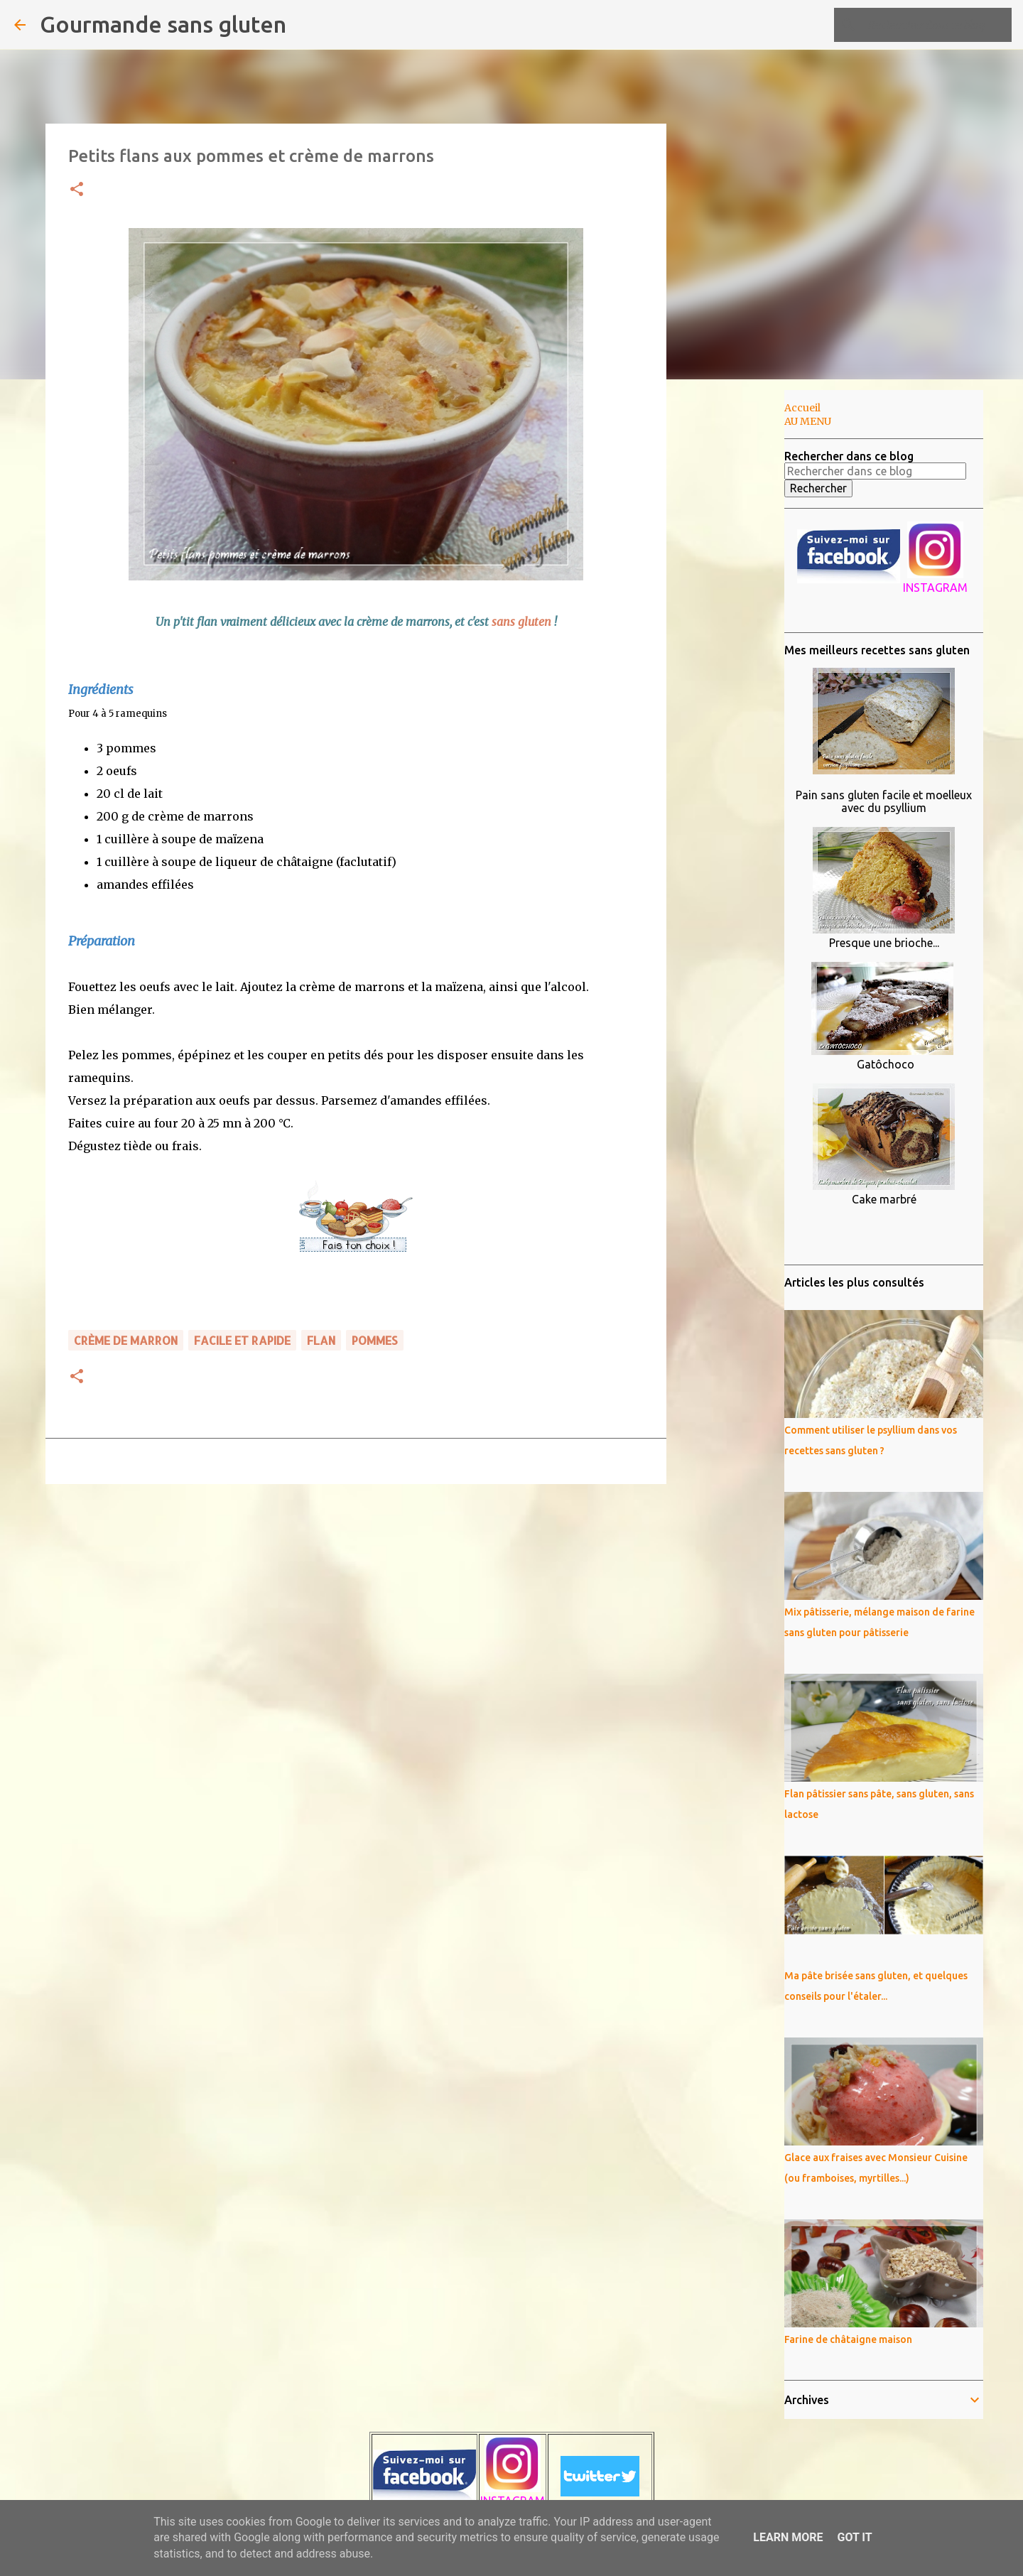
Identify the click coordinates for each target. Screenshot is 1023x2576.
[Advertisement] (738, 614)
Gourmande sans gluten (163, 24)
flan (321, 1340)
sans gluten (523, 622)
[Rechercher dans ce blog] (937, 25)
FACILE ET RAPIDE (242, 1340)
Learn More (788, 2537)
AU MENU (807, 421)
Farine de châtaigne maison (848, 2339)
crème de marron (126, 1340)
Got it (854, 2537)
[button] (76, 190)
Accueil (802, 407)
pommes (375, 1340)
